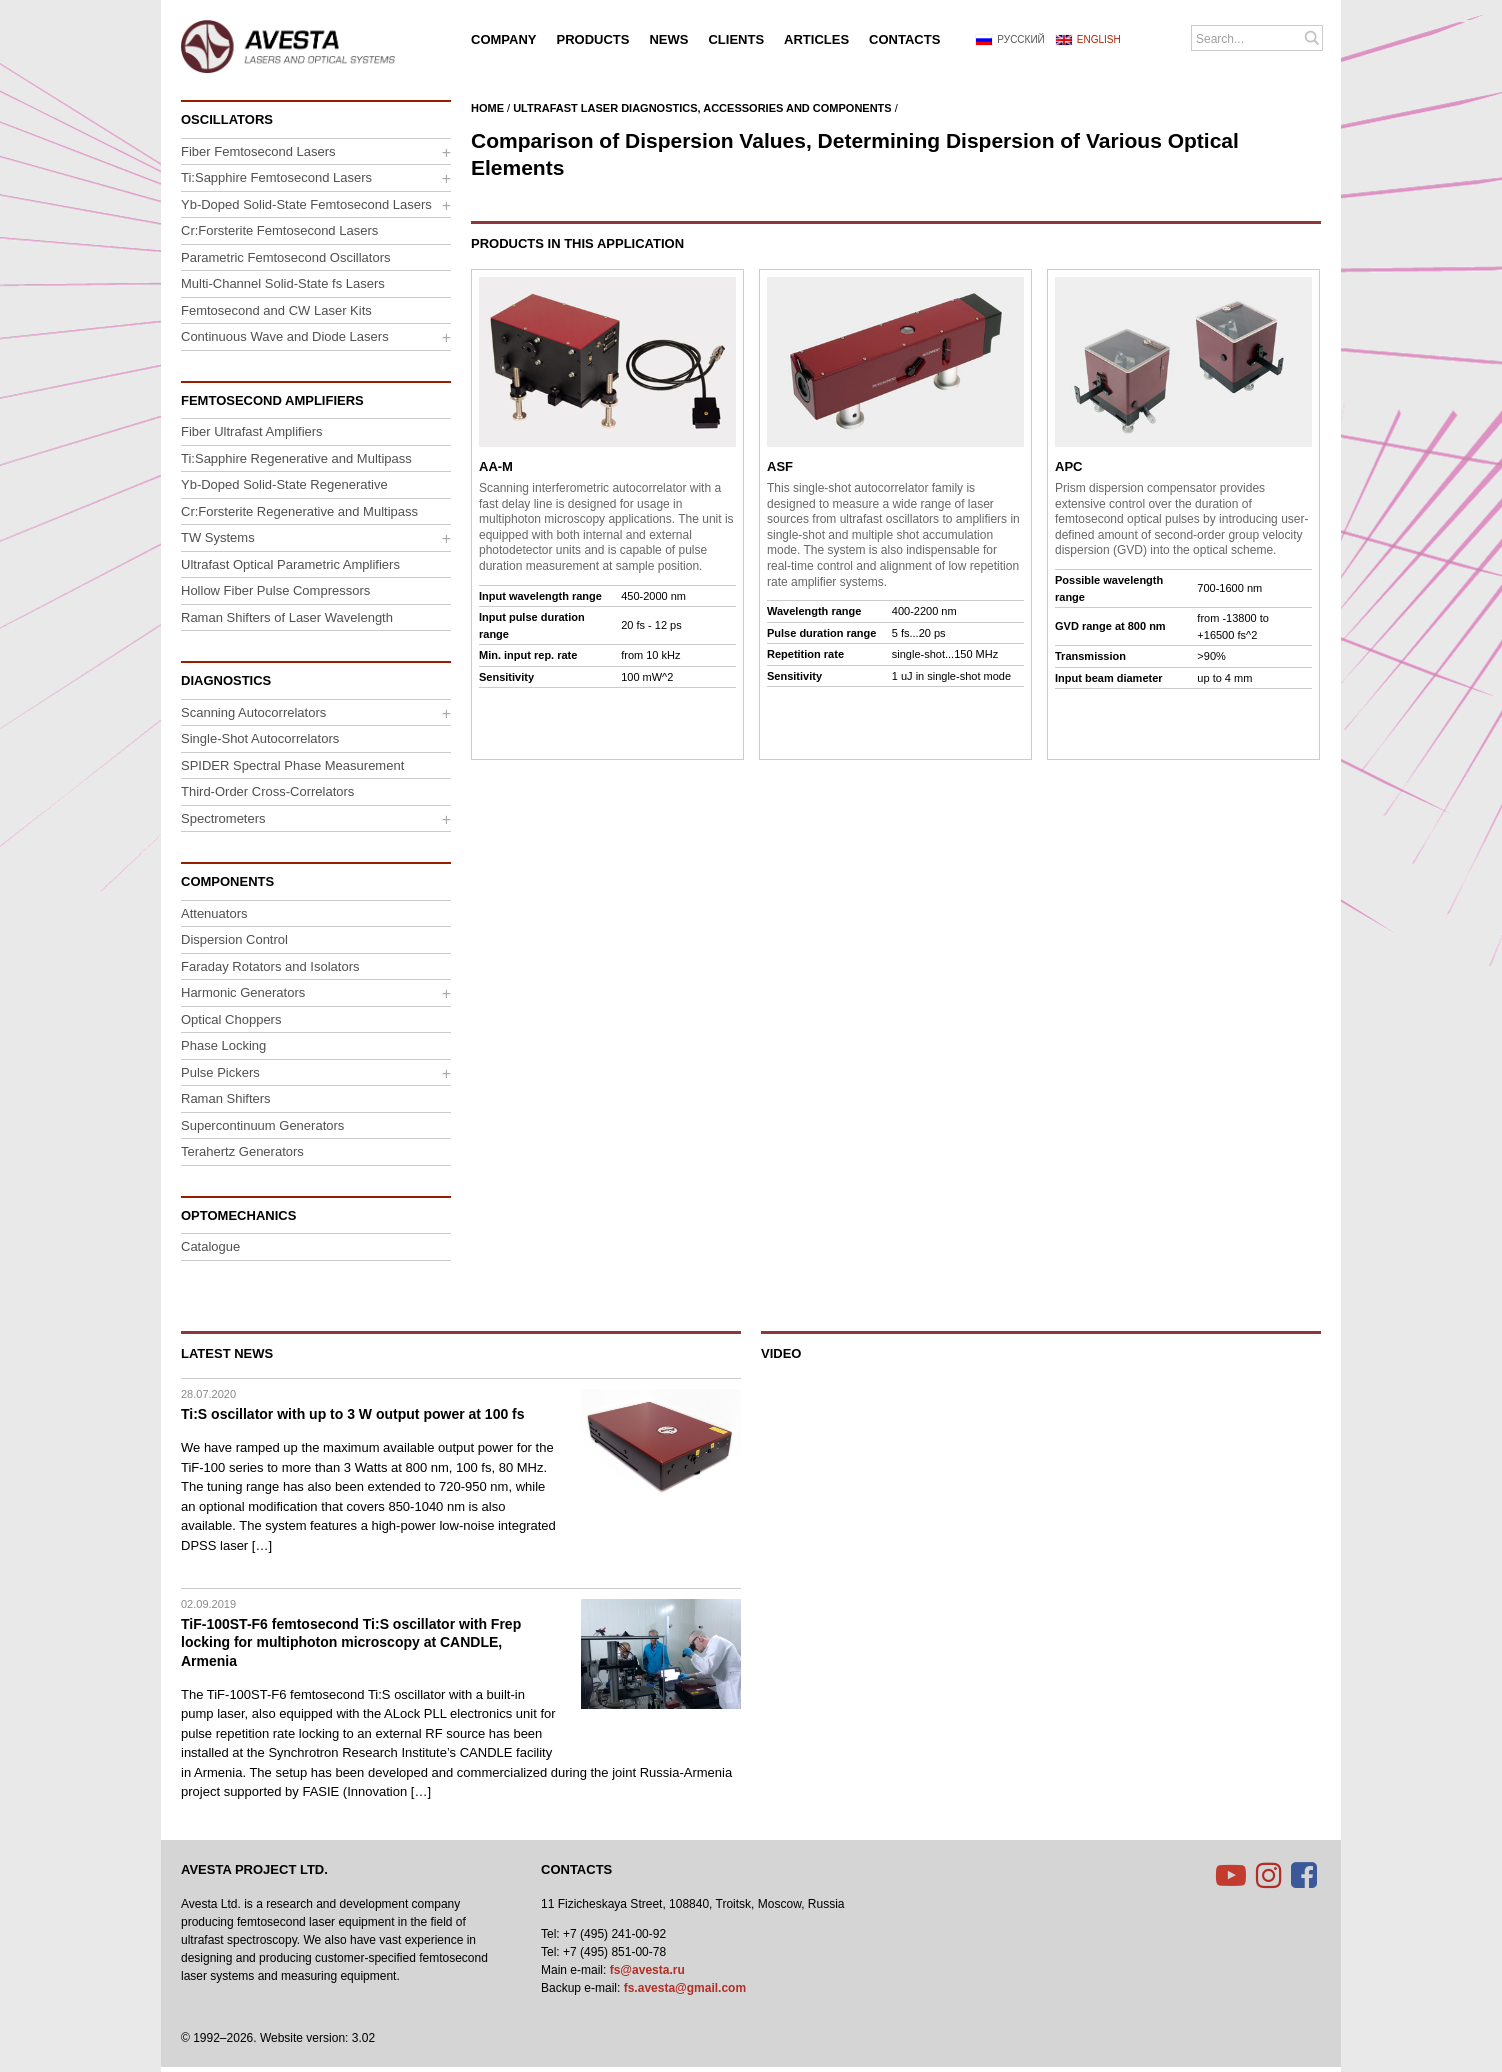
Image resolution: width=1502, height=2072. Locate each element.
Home (487, 108)
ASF (780, 466)
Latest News (227, 1353)
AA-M (496, 466)
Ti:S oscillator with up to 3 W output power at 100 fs (353, 1414)
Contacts (576, 1869)
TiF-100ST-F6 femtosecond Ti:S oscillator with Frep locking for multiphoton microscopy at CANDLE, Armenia (351, 1642)
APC (1068, 466)
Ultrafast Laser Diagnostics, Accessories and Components (702, 108)
